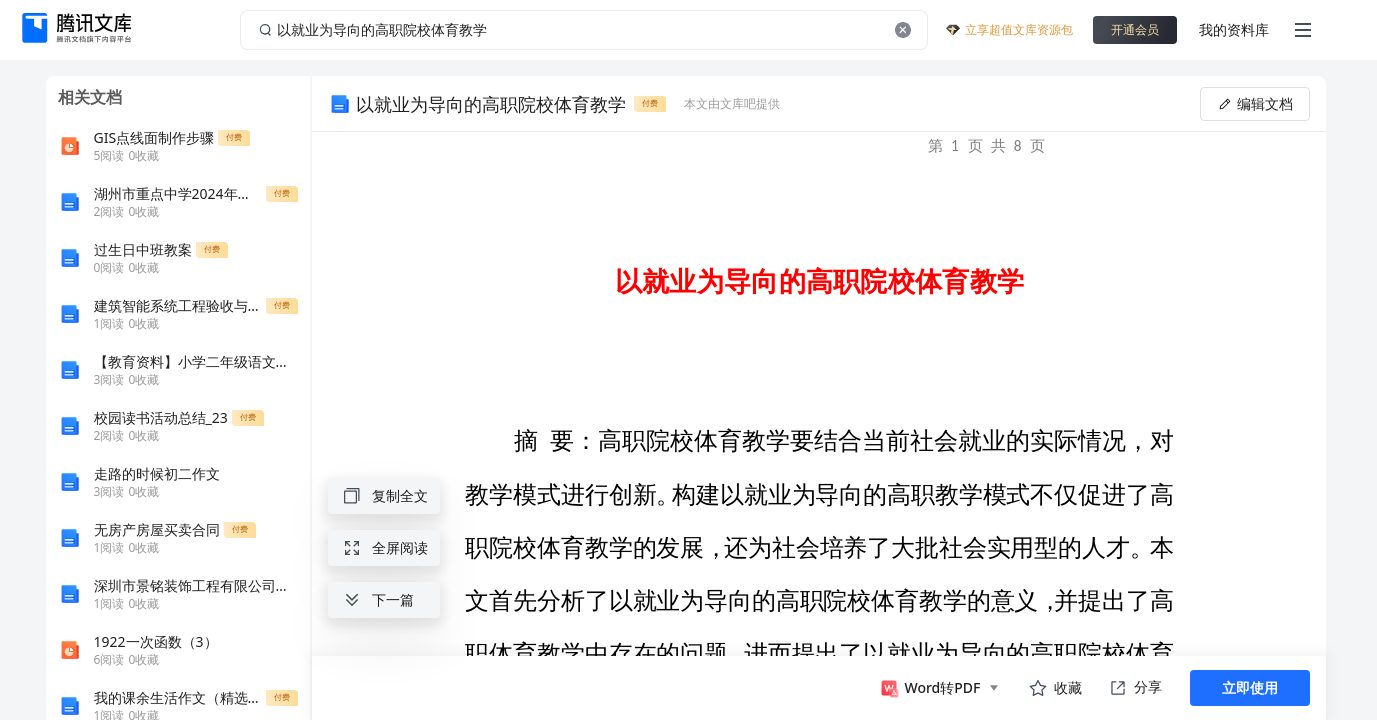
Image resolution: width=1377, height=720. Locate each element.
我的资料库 (1234, 29)
